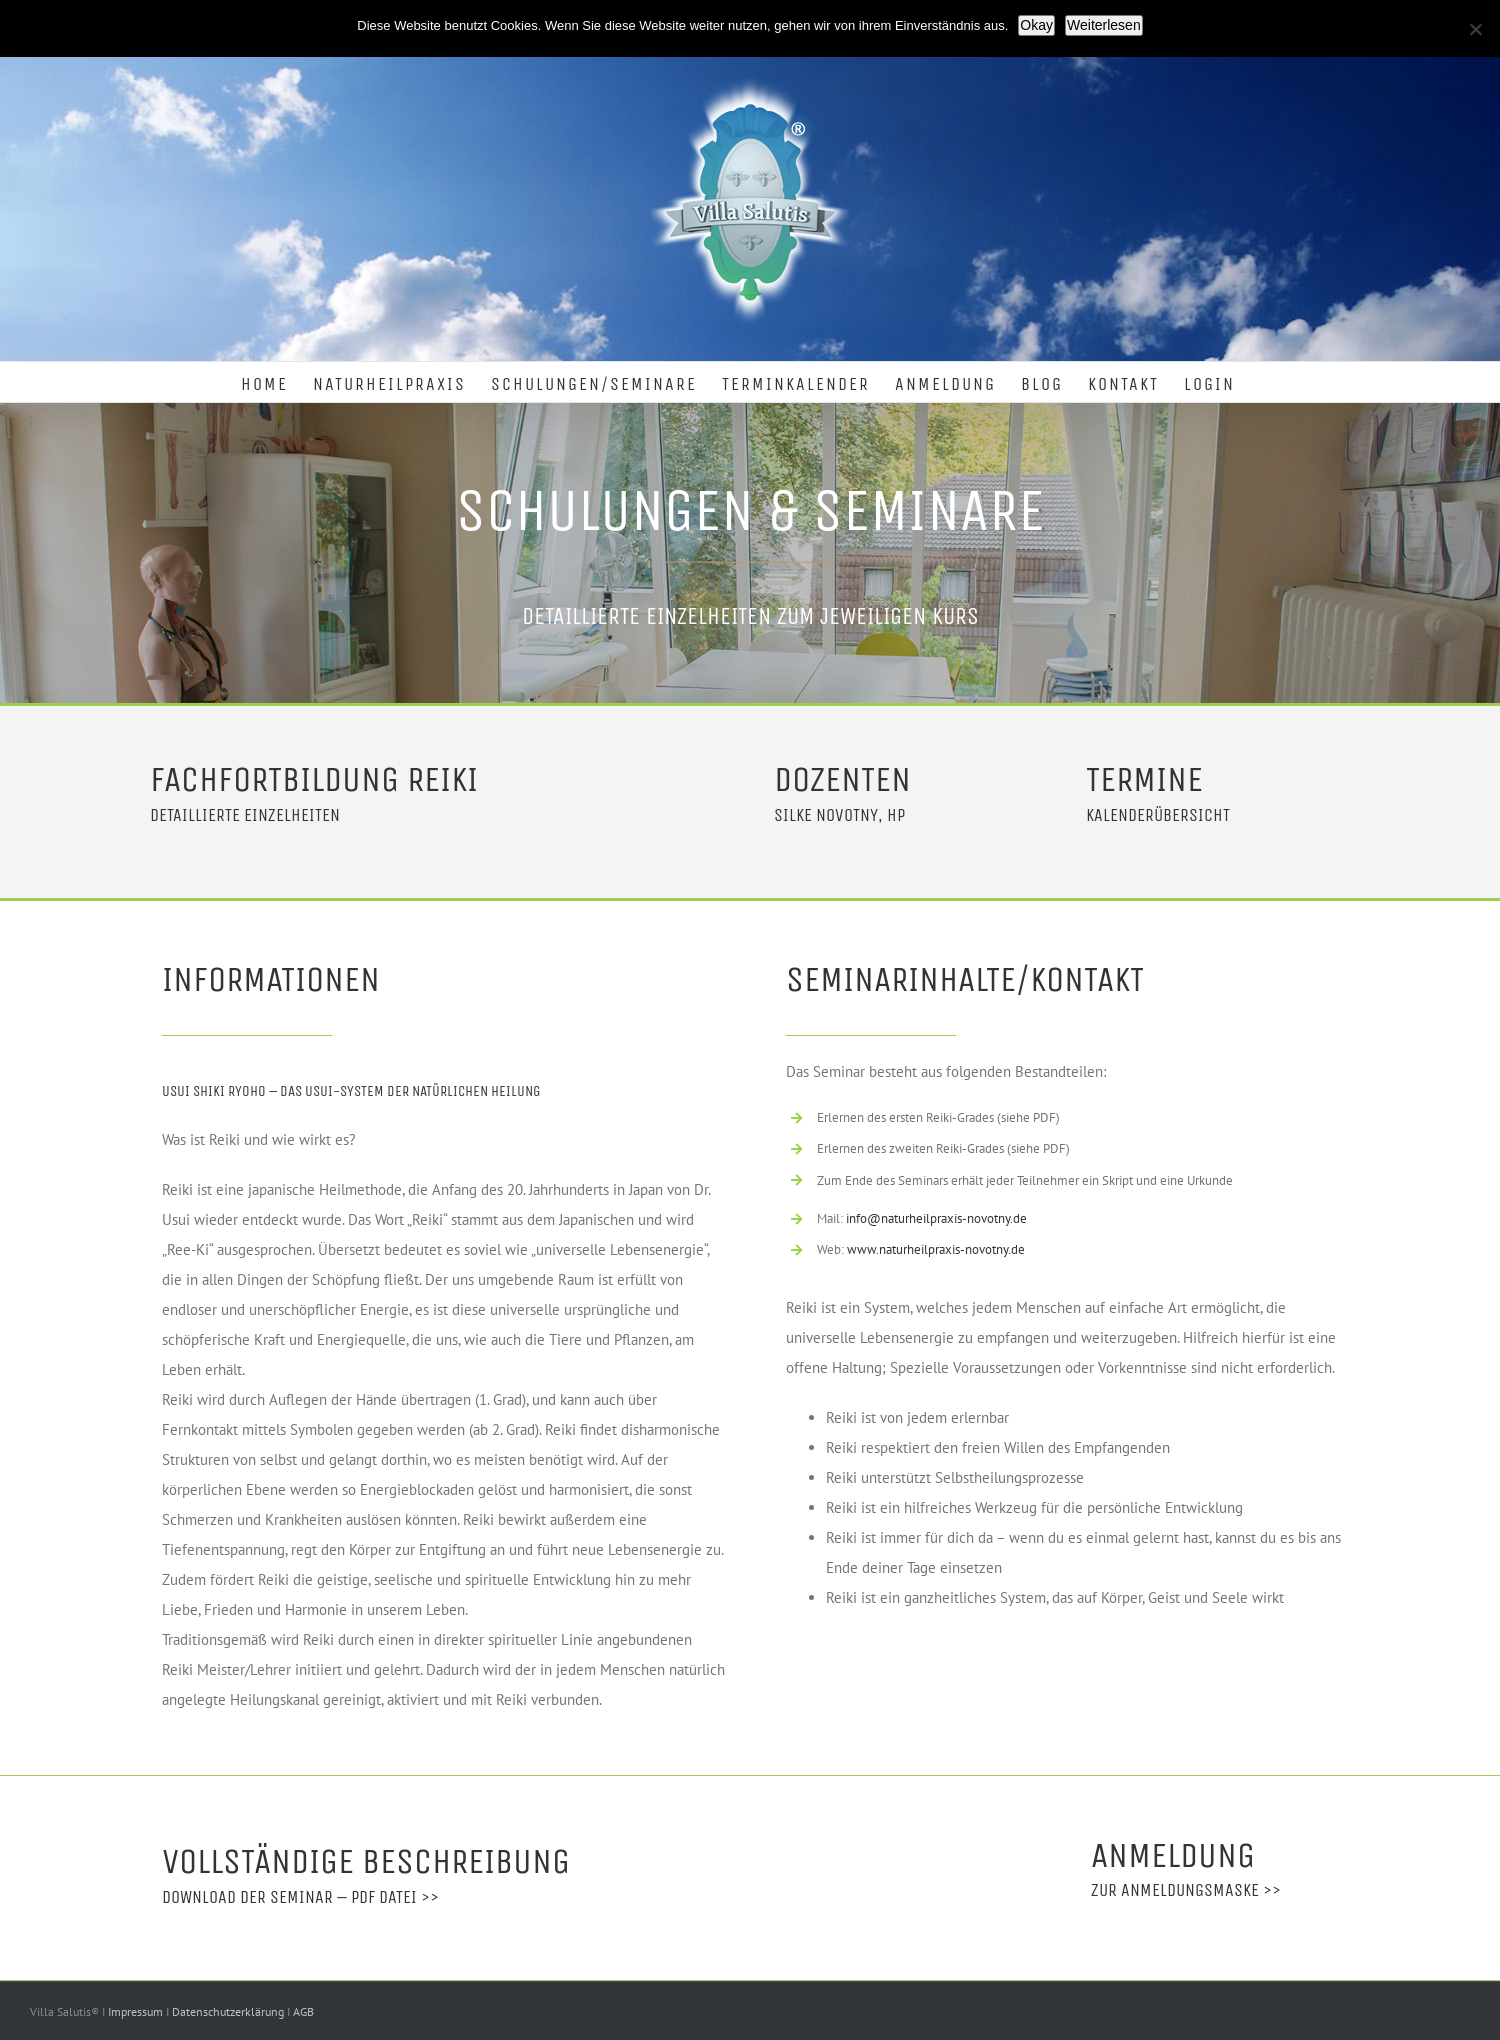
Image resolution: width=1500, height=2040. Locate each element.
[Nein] (1475, 29)
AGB (303, 2011)
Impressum (137, 2011)
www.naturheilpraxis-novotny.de (936, 1249)
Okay (1036, 25)
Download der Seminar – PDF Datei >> (300, 1897)
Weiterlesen (1104, 25)
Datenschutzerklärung (229, 2011)
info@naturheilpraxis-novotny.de (936, 1218)
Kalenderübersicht (1158, 815)
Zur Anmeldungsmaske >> (1186, 1890)
